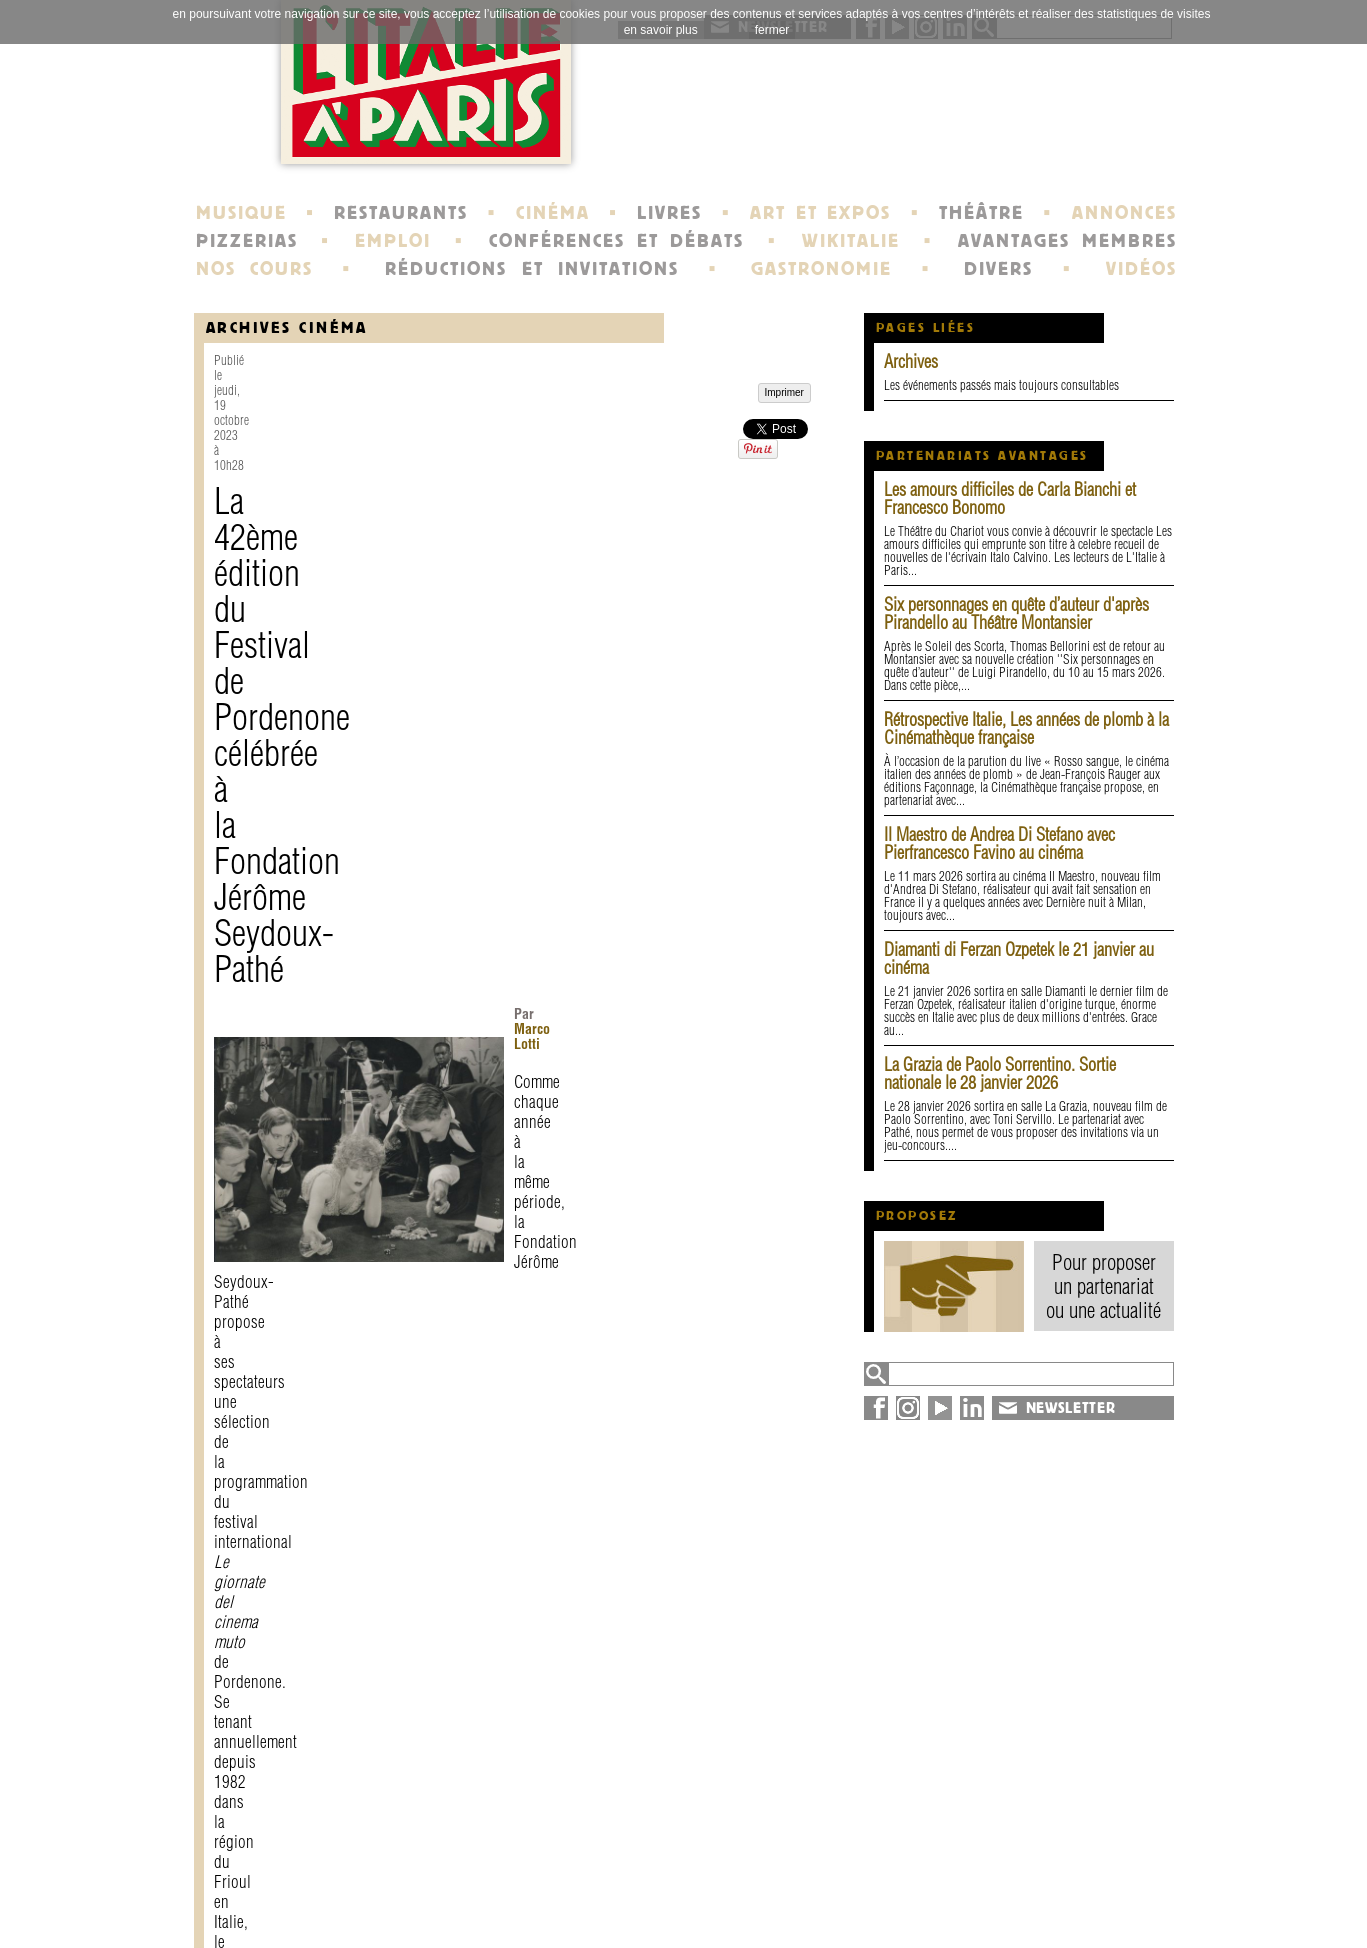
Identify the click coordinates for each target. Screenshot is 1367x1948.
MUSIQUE (241, 213)
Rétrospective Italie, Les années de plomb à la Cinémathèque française (1026, 728)
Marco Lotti (569, 513)
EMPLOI (393, 241)
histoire (627, 1876)
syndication (1020, 1912)
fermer (772, 30)
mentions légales (471, 1894)
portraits (632, 1894)
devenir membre (469, 1912)
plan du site (1024, 1894)
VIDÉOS (1141, 269)
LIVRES (669, 213)
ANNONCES (1124, 213)
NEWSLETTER (1071, 1408)
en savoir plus (661, 30)
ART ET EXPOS (820, 213)
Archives (911, 361)
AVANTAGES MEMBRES (1067, 241)
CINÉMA (553, 213)
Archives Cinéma (287, 327)
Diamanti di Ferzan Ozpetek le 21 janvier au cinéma (1019, 958)
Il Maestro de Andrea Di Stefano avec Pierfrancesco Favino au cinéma (999, 843)
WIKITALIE (851, 241)
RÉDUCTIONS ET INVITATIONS (532, 269)
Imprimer (260, 1710)
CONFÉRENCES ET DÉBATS (616, 241)
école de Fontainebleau (686, 1912)
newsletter (828, 1876)
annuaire (1012, 1876)
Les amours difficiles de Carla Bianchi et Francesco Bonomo (1010, 498)
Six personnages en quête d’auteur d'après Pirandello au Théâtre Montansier (1016, 613)
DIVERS (998, 269)
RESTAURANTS (401, 213)
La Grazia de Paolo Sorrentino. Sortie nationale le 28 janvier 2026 (1000, 1073)
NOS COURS (255, 269)
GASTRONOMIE (821, 269)
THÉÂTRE (981, 213)
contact (434, 1876)
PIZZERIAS (247, 241)
